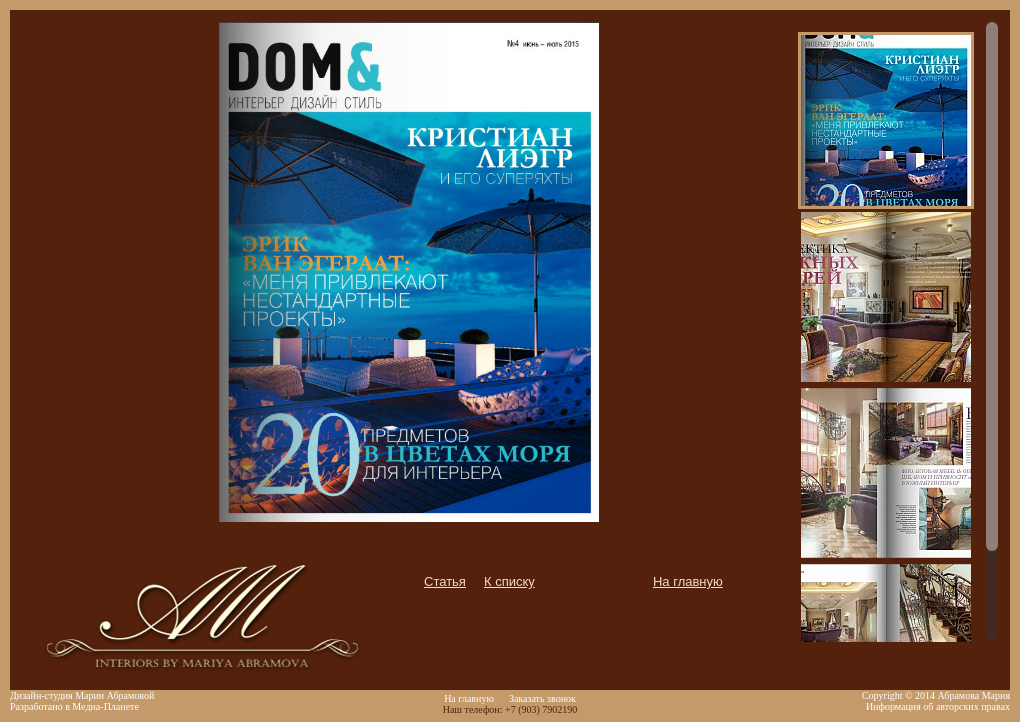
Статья (445, 581)
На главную (688, 581)
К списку (509, 581)
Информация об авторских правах (938, 706)
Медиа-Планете (105, 706)
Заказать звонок (542, 698)
